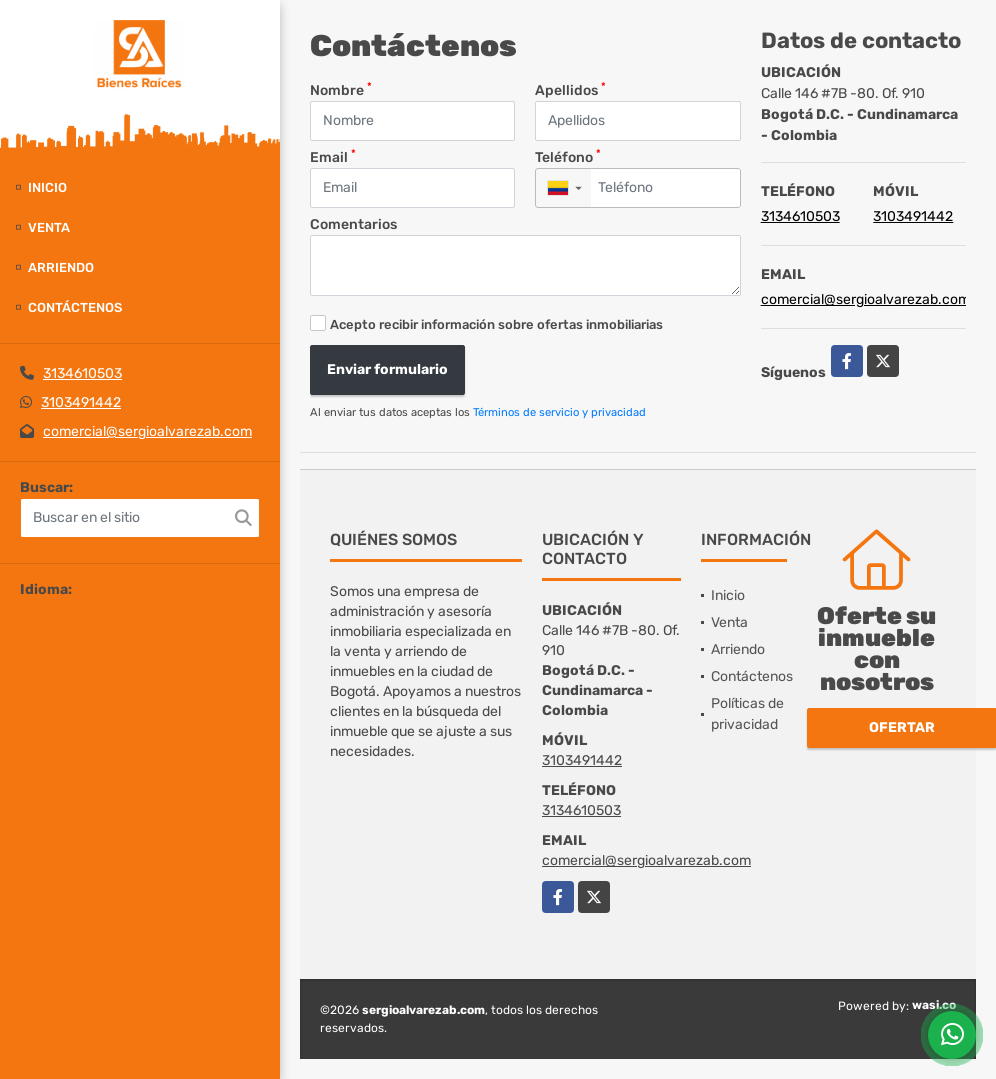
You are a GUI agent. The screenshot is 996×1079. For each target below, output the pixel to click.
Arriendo (61, 267)
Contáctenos (75, 307)
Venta (49, 227)
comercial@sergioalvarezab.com (147, 431)
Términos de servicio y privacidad (559, 412)
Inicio (47, 187)
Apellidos (570, 89)
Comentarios (353, 224)
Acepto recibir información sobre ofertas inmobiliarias (496, 324)
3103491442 (81, 402)
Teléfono (568, 156)
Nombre (341, 89)
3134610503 (82, 373)
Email (333, 156)
